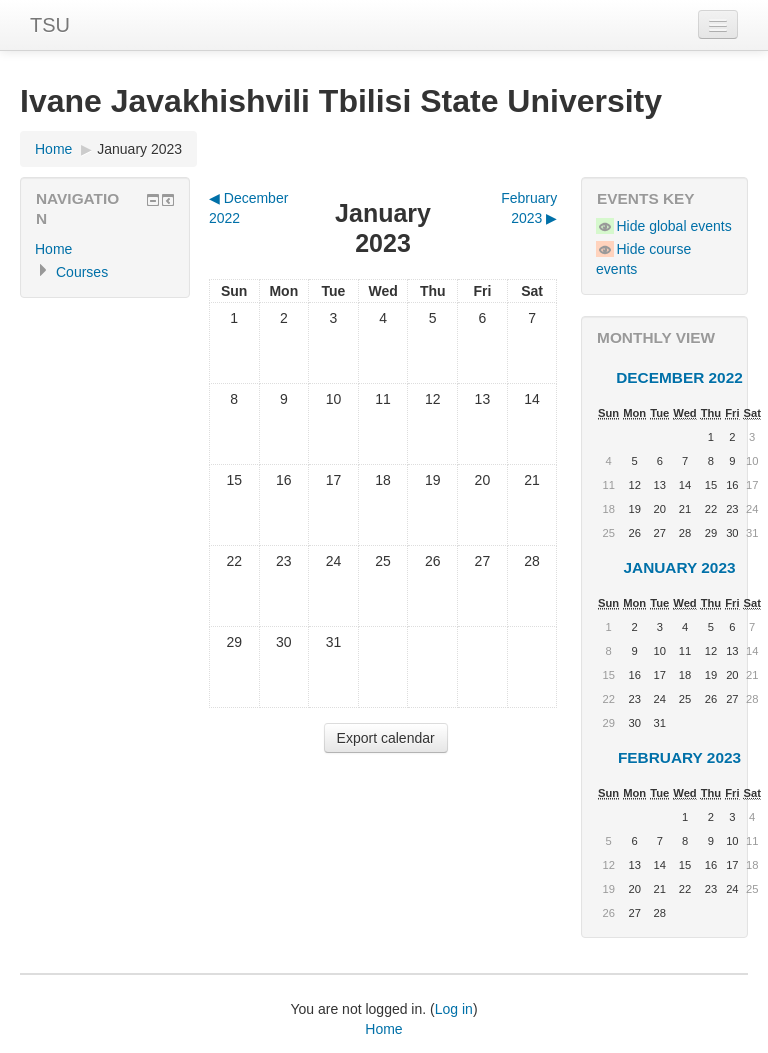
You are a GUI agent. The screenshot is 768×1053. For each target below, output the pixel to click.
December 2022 (679, 377)
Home (53, 149)
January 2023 (139, 149)
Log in (454, 1009)
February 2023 (679, 757)
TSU (50, 25)
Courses (82, 272)
